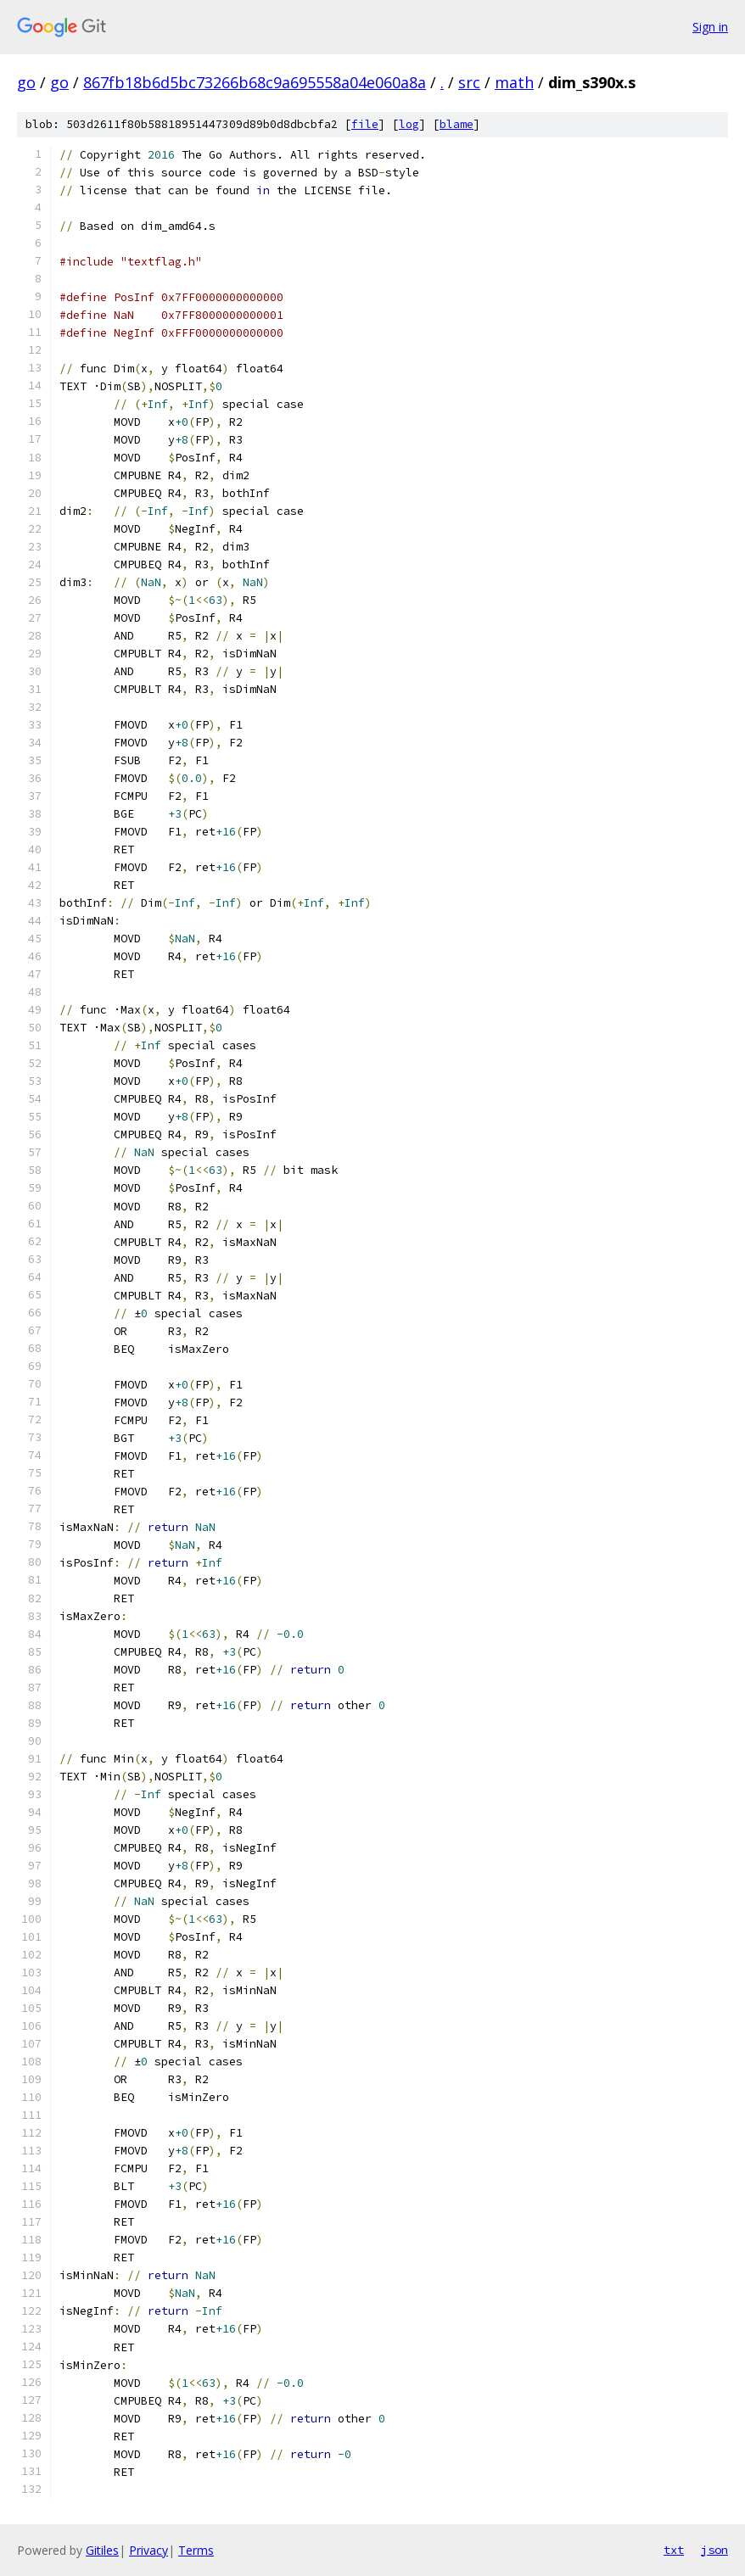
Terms (196, 2550)
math (514, 82)
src (469, 82)
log (409, 124)
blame (456, 124)
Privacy (148, 2550)
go (26, 82)
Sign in (710, 27)
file (364, 124)
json (714, 2549)
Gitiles (102, 2550)
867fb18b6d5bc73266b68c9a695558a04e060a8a (254, 82)
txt (674, 2549)
